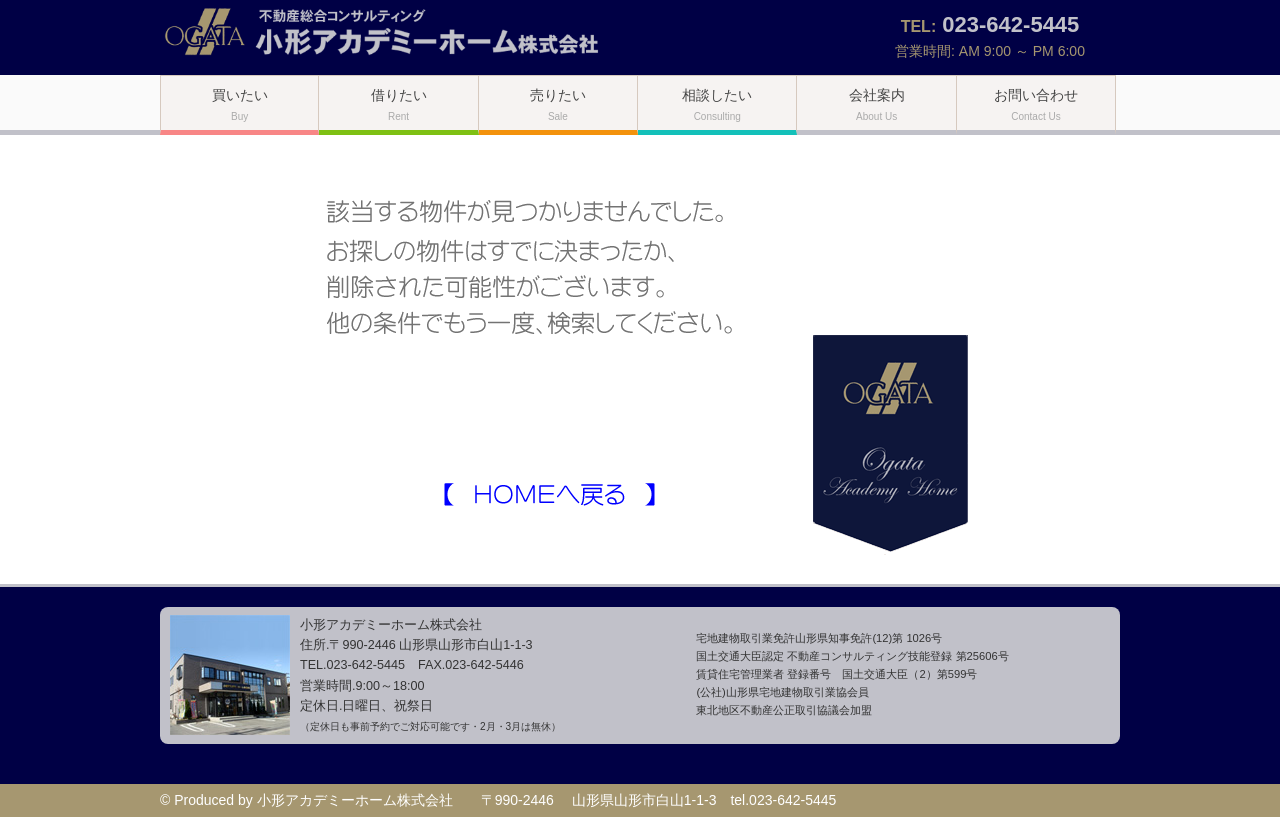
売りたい (558, 104)
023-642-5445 (1010, 24)
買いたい (240, 104)
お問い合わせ (1036, 104)
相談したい (717, 104)
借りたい (399, 104)
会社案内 (877, 104)
